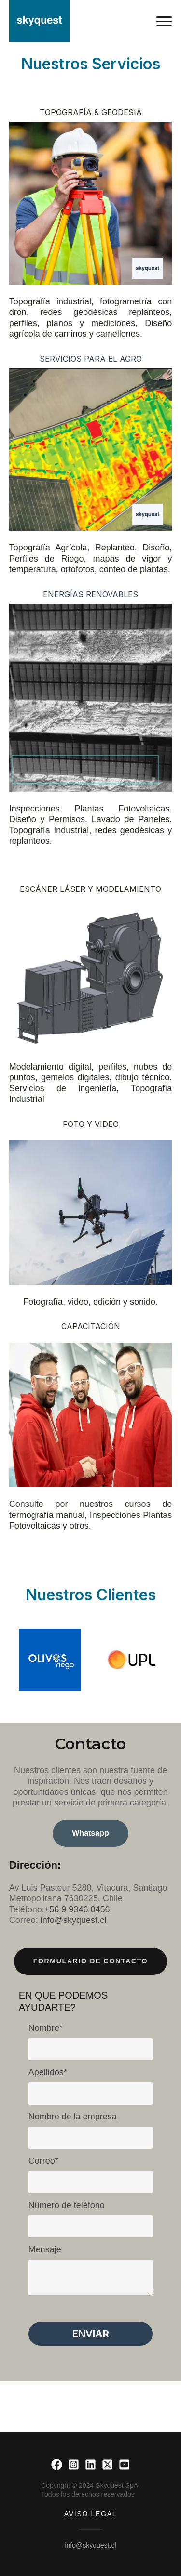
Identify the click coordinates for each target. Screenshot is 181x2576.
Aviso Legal (90, 2514)
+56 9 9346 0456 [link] (77, 1909)
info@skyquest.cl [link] (73, 1920)
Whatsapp (90, 1833)
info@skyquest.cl (90, 2545)
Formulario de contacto (90, 1961)
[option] (50, 1660)
